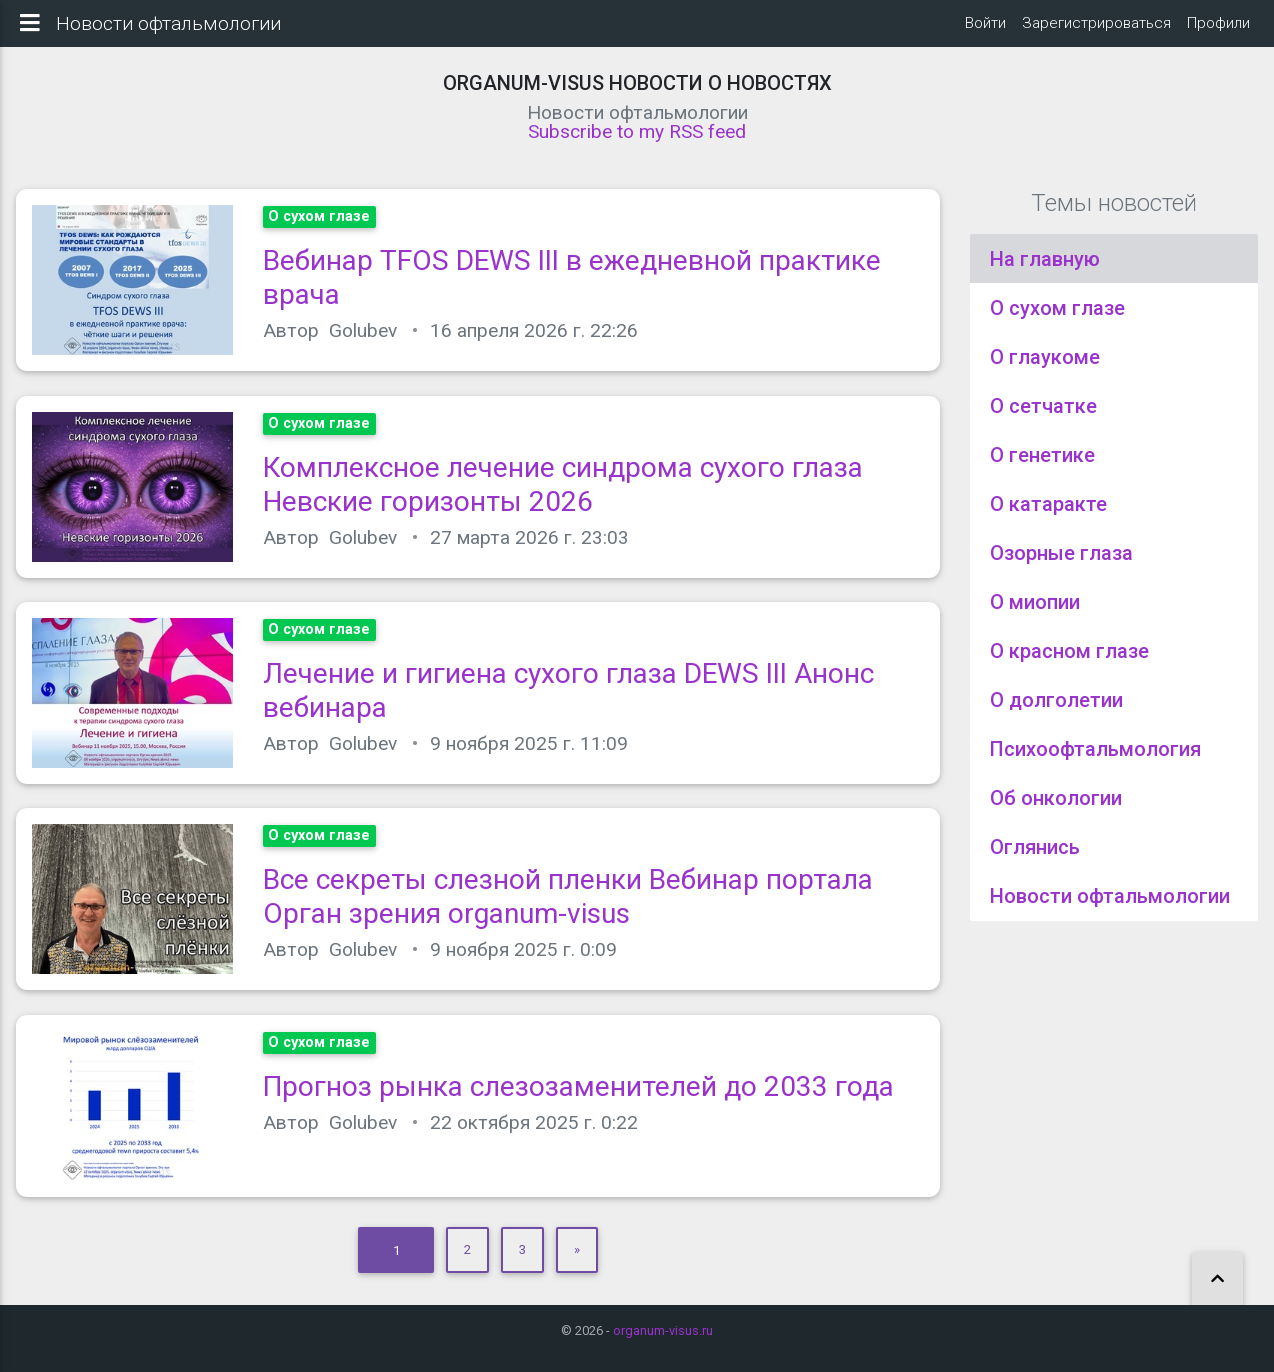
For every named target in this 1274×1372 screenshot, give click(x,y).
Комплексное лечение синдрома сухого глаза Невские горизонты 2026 (563, 496)
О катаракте (1048, 516)
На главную (1045, 271)
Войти (985, 29)
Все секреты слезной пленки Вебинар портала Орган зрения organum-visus (568, 909)
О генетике (1042, 467)
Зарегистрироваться (1096, 29)
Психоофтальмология (1095, 761)
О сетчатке (1043, 418)
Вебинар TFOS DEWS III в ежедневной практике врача (572, 290)
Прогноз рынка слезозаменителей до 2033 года (578, 1098)
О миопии (1035, 614)
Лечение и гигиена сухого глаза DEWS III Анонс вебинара (568, 702)
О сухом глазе (1057, 320)
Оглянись (1035, 859)
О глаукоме (1045, 369)
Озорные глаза (1061, 565)
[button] (1217, 1279)
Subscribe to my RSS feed (637, 143)
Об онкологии (1056, 810)
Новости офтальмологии (1110, 908)
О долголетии (1056, 712)
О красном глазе (1069, 663)
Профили (1218, 29)
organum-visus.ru (663, 1330)
